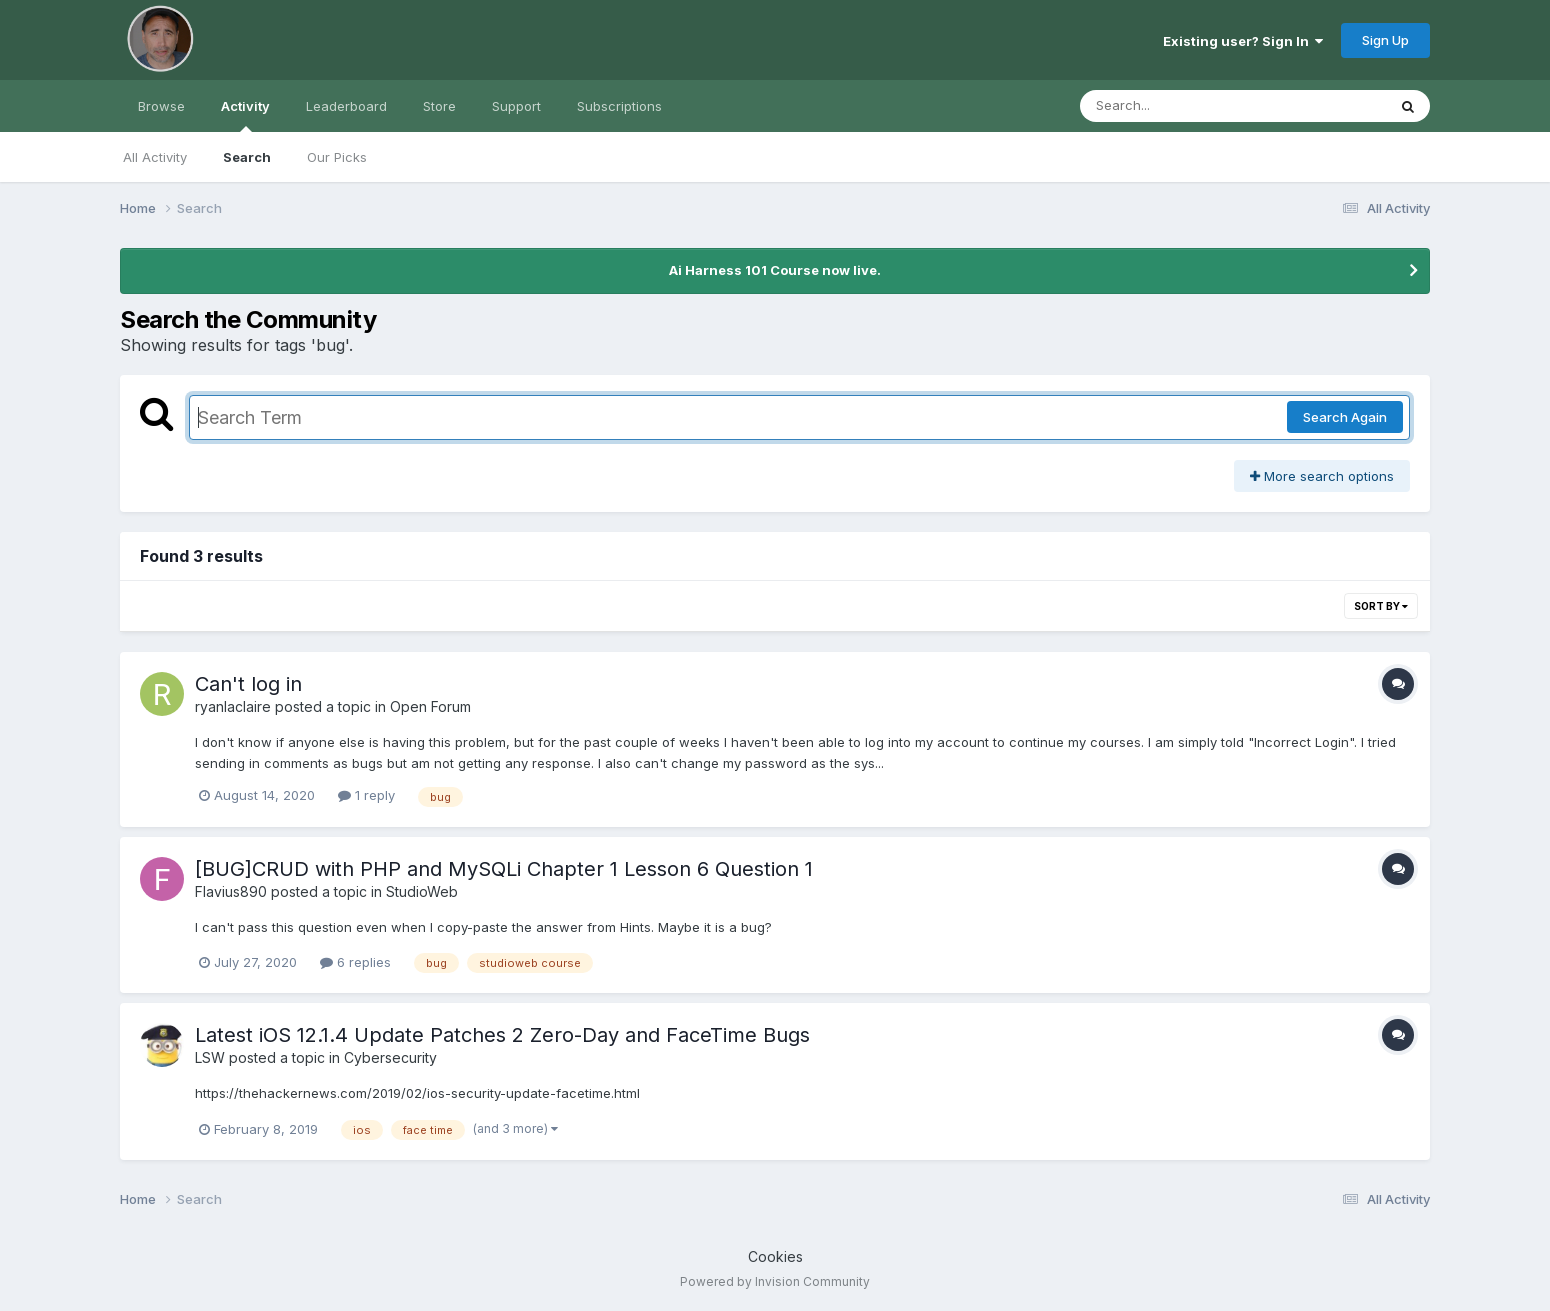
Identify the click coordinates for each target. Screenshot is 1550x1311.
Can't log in (248, 684)
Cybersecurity (390, 1057)
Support (516, 106)
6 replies (355, 962)
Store (439, 106)
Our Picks (337, 157)
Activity (245, 115)
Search (247, 157)
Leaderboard (346, 106)
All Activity (155, 157)
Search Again (1345, 417)
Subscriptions (619, 106)
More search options (1322, 476)
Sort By (1381, 606)
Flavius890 (231, 891)
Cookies (775, 1256)
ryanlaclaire (233, 706)
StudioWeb (422, 891)
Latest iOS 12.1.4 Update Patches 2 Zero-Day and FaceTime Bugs (502, 1035)
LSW (210, 1057)
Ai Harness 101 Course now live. (775, 270)
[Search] (1178, 106)
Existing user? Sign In (1243, 41)
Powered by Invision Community (775, 1281)
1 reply (366, 795)
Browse (161, 106)
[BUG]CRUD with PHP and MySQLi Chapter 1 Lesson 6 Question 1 (504, 869)
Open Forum (430, 706)
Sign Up (1385, 40)
